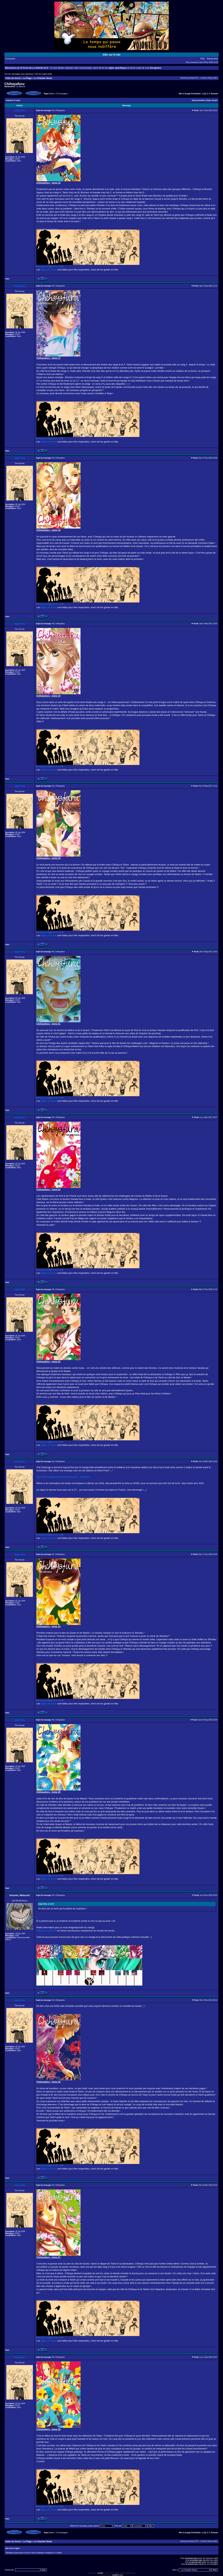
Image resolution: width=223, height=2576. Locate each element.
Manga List (43, 266)
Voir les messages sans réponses (18, 74)
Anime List (56, 266)
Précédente (196, 94)
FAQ (202, 58)
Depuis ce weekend (46, 1930)
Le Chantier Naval (43, 78)
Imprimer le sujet (13, 100)
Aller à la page (185, 94)
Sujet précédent (198, 100)
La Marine (20, 86)
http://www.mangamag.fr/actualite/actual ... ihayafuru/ (63, 1477)
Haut (7, 279)
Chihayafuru (14, 84)
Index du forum (13, 78)
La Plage (27, 78)
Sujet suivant (212, 100)
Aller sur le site (111, 54)
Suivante (214, 94)
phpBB (100, 2573)
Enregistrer (155, 68)
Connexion (10, 58)
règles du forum (49, 269)
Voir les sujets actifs (43, 74)
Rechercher (212, 58)
